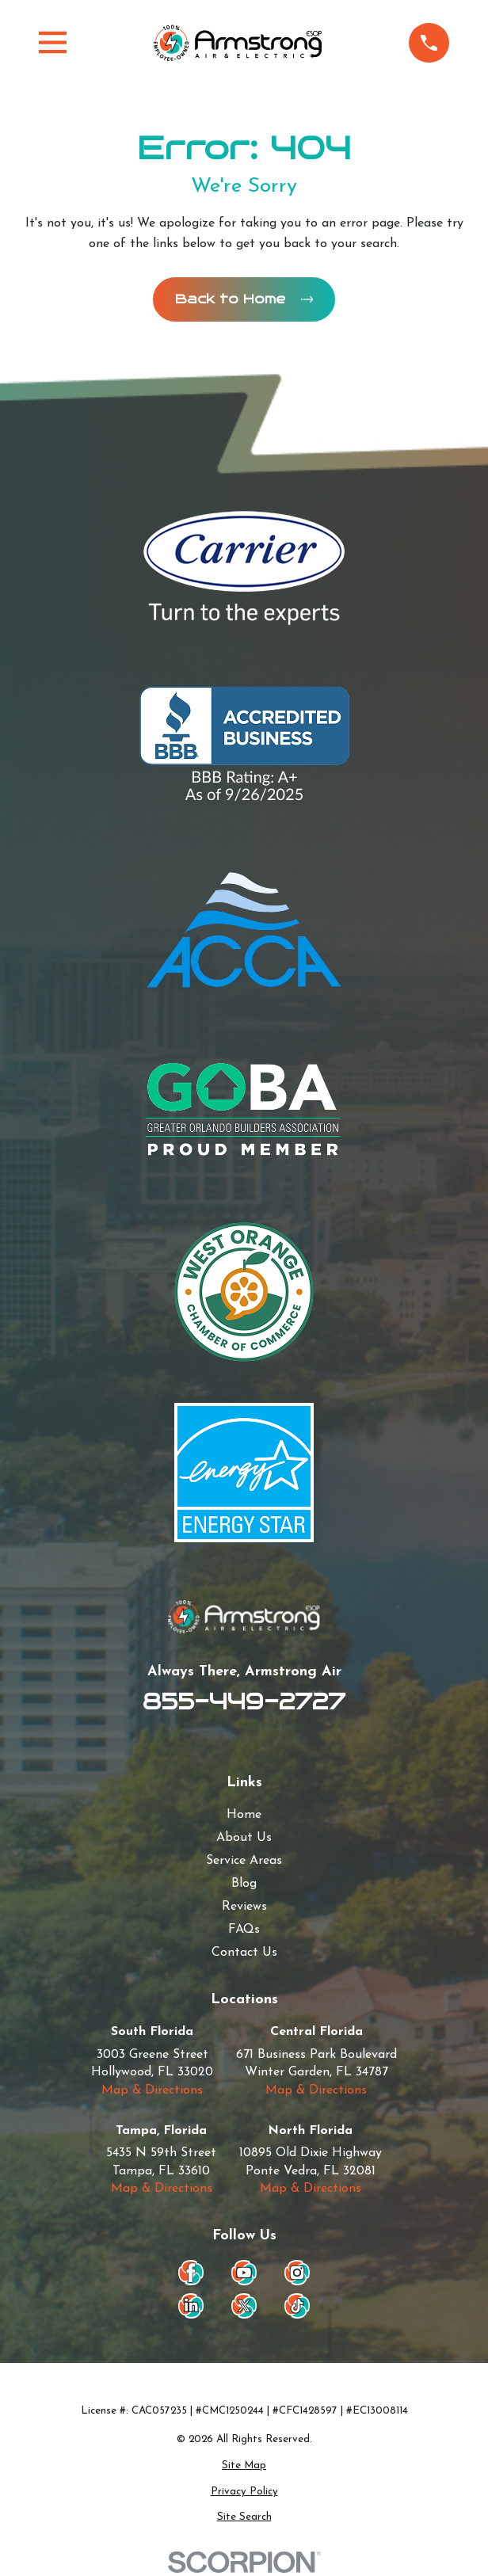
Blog (244, 1884)
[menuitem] (243, 2467)
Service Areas (244, 1861)
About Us (244, 1838)
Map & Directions (152, 2091)
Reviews (244, 1907)
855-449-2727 (244, 1701)
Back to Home (244, 299)
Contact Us (244, 1953)
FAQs (244, 1930)
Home (244, 1815)
